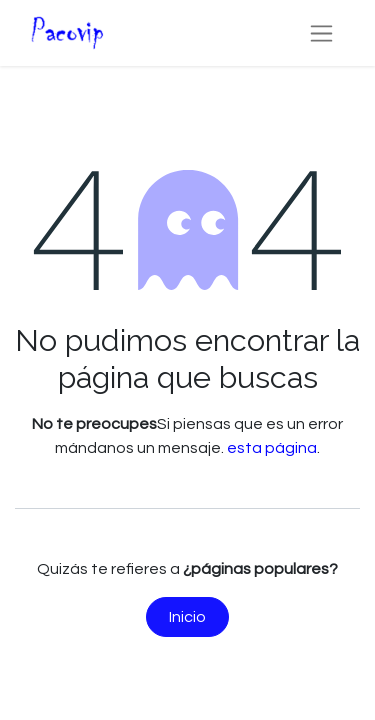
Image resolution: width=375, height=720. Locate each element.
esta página (272, 448)
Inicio (187, 617)
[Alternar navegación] (321, 33)
